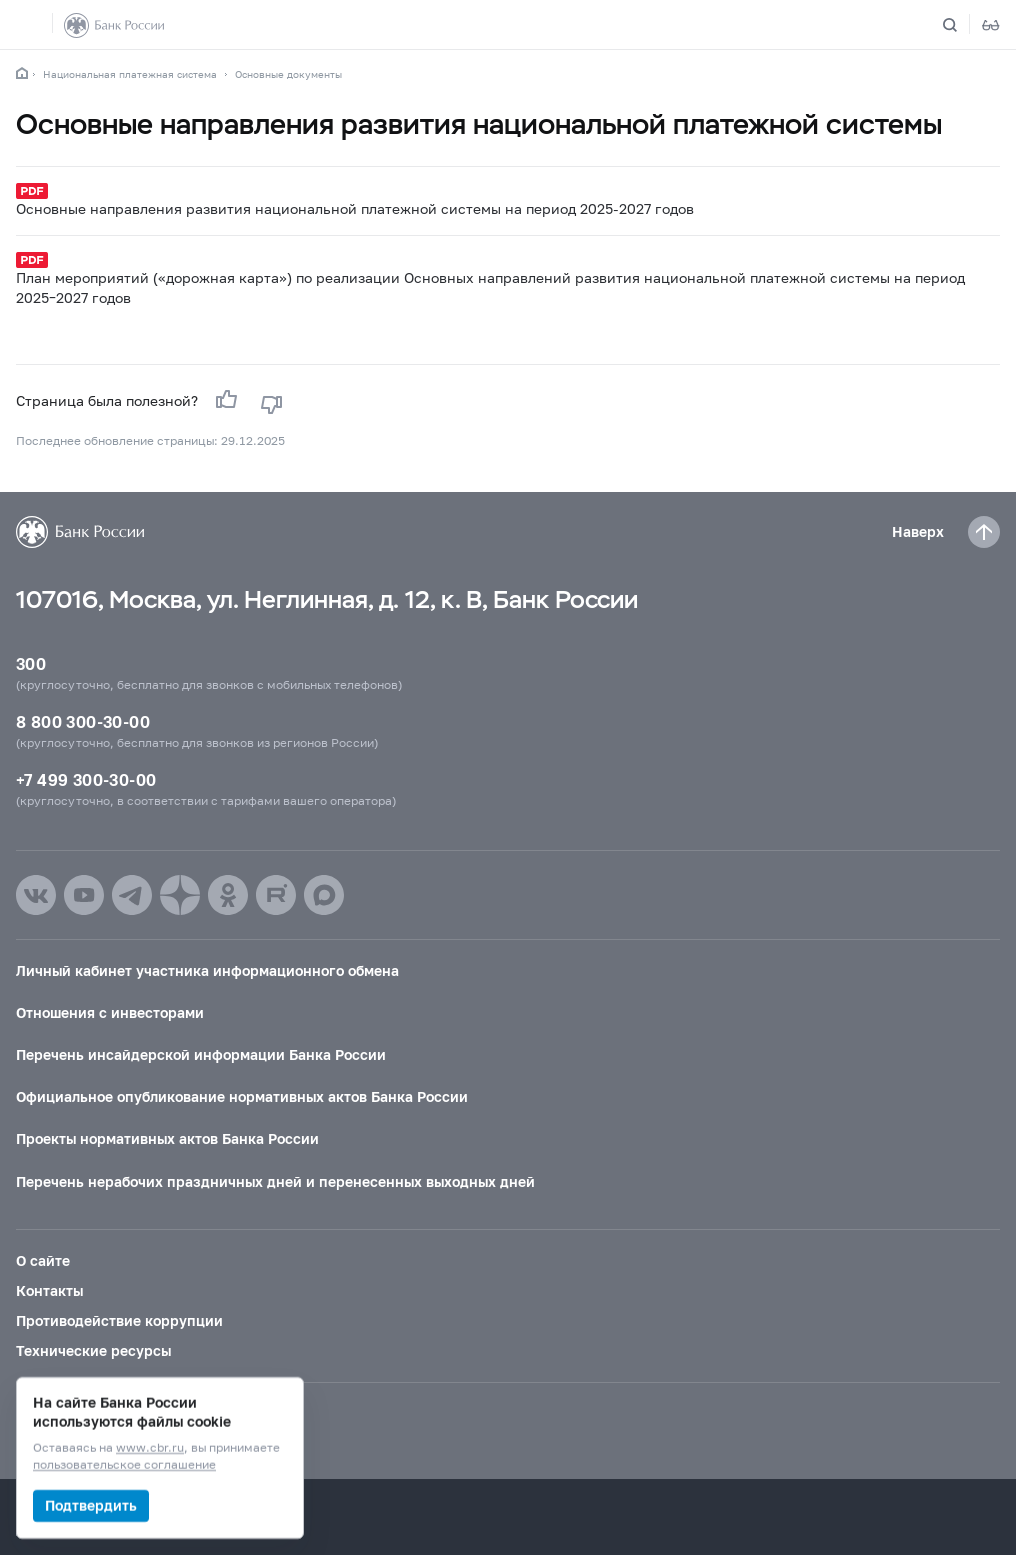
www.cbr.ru (150, 1448)
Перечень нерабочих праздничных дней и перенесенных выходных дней (275, 1181)
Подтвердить (91, 1505)
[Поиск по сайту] (962, 25)
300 (31, 663)
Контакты (49, 1290)
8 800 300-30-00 (83, 721)
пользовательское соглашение (124, 1465)
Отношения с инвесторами (110, 1012)
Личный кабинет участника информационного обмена (207, 970)
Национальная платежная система (130, 74)
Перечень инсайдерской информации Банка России (201, 1054)
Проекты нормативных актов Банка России (167, 1138)
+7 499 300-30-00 (86, 779)
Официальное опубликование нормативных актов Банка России (242, 1096)
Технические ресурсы (93, 1350)
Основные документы (288, 74)
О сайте (43, 1260)
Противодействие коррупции (119, 1320)
